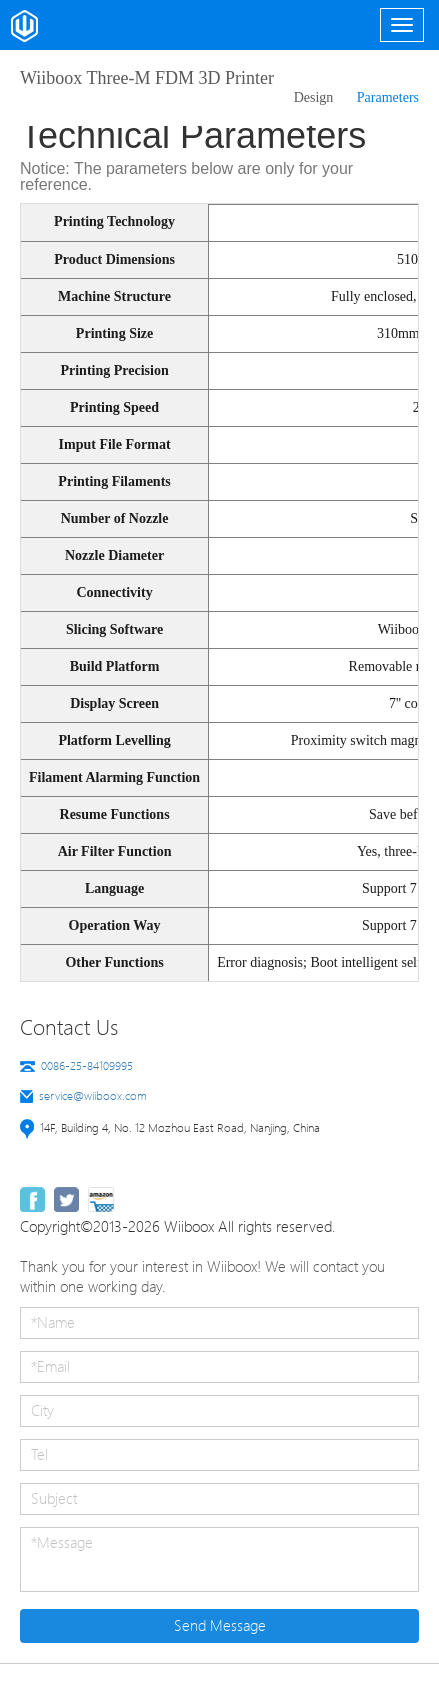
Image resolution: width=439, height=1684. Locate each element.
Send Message (220, 1626)
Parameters (388, 97)
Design (314, 97)
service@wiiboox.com (93, 1096)
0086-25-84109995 (87, 1066)
